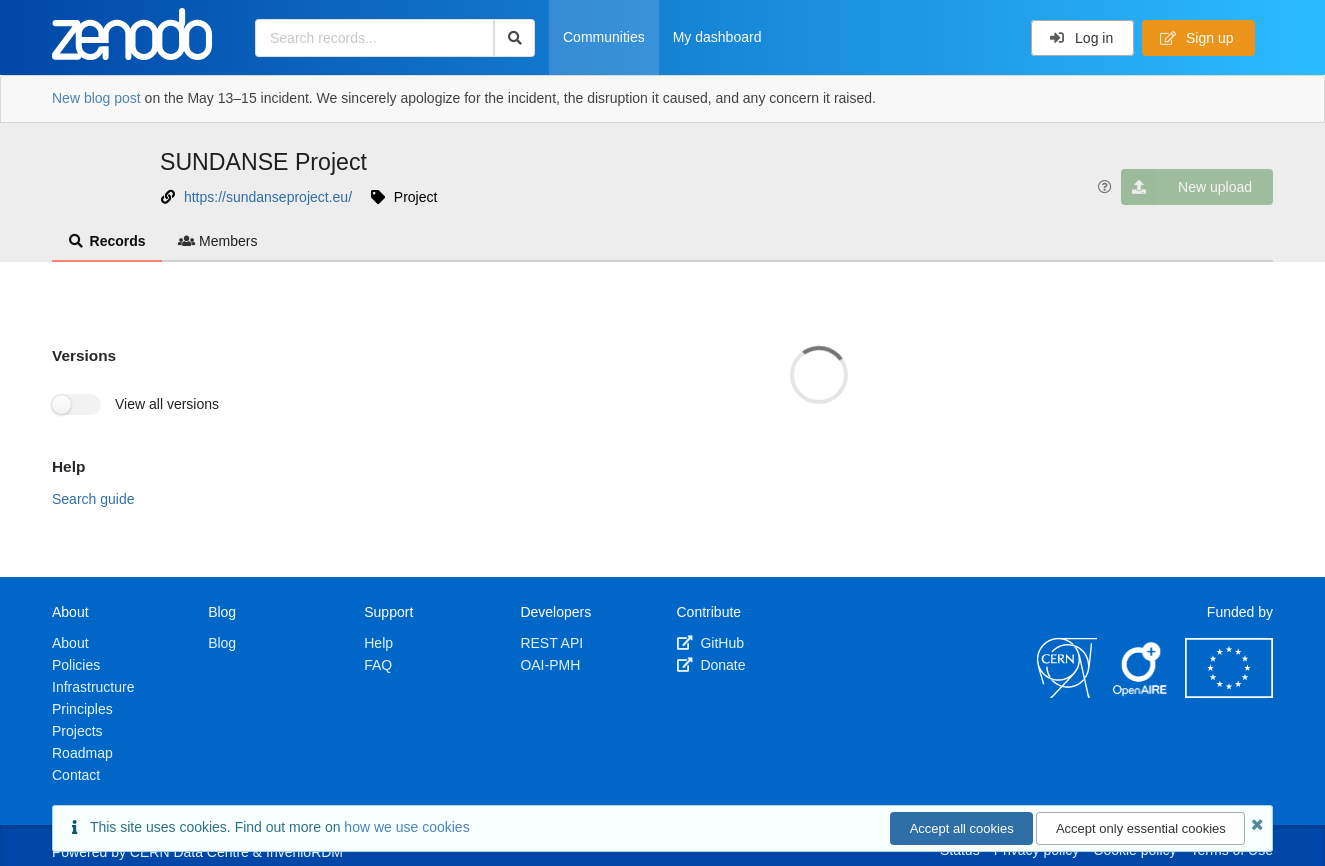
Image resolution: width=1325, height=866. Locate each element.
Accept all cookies (962, 828)
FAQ (378, 665)
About (70, 643)
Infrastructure (93, 687)
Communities (604, 37)
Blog (222, 643)
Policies (76, 665)
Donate (711, 665)
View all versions (167, 404)
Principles (82, 709)
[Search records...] (374, 38)
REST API (551, 643)
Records (107, 241)
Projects (77, 731)
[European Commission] (1229, 693)
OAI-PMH (550, 665)
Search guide (93, 499)
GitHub (710, 643)
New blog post (96, 98)
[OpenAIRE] (1141, 693)
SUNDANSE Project (263, 162)
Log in (1081, 38)
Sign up (1197, 38)
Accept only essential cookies (1141, 828)
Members (218, 241)
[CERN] (1067, 693)
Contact (76, 775)
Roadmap (82, 753)
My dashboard (717, 37)
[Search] (514, 38)
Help (378, 643)
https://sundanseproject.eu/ (268, 197)
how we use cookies (406, 827)
